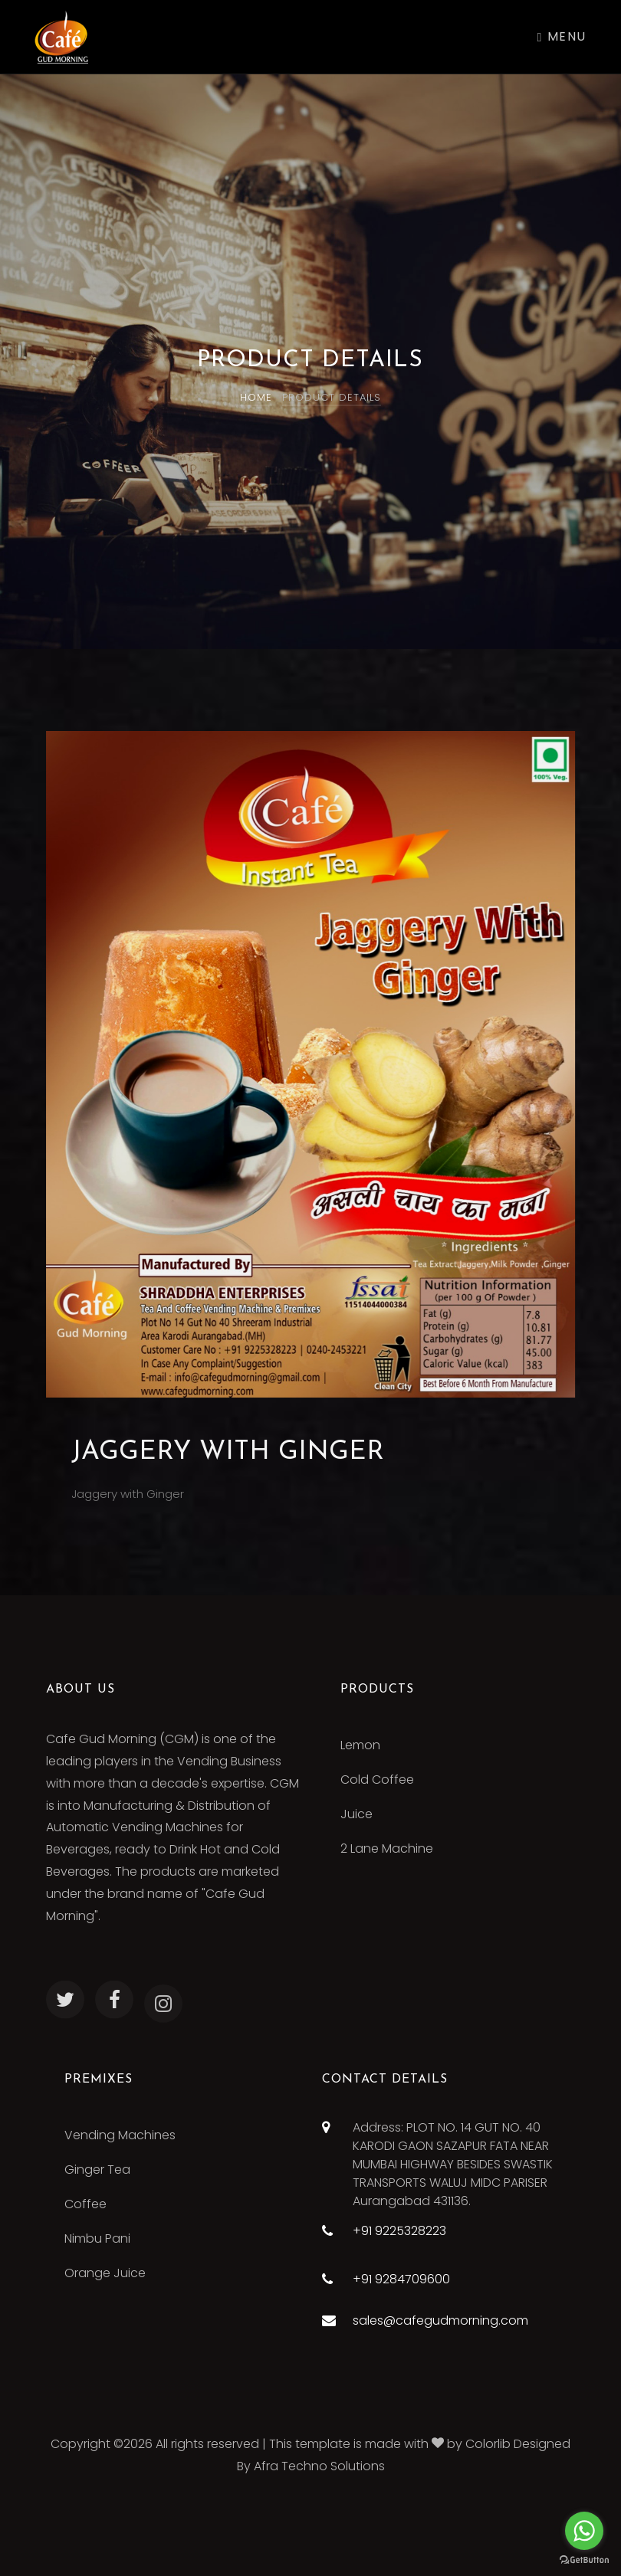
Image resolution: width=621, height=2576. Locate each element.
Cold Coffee (377, 1779)
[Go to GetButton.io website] (584, 2560)
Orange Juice (105, 2273)
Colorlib (488, 2444)
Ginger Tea (97, 2169)
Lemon (360, 1745)
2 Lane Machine (386, 1848)
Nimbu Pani (97, 2238)
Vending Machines (120, 2135)
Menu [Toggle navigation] (561, 36)
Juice (356, 1814)
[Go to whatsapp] (584, 2531)
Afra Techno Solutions (319, 2466)
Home (256, 397)
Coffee (85, 2204)
